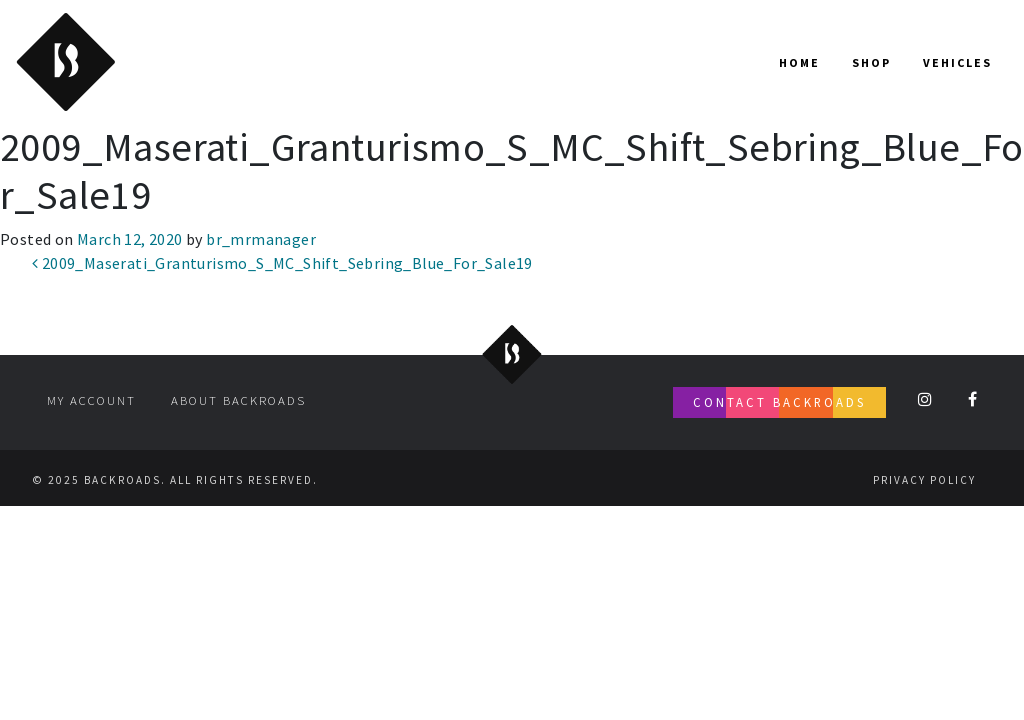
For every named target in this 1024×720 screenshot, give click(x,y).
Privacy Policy (924, 480)
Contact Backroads (779, 402)
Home (799, 62)
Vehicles (957, 62)
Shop (871, 62)
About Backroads (238, 400)
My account (91, 400)
